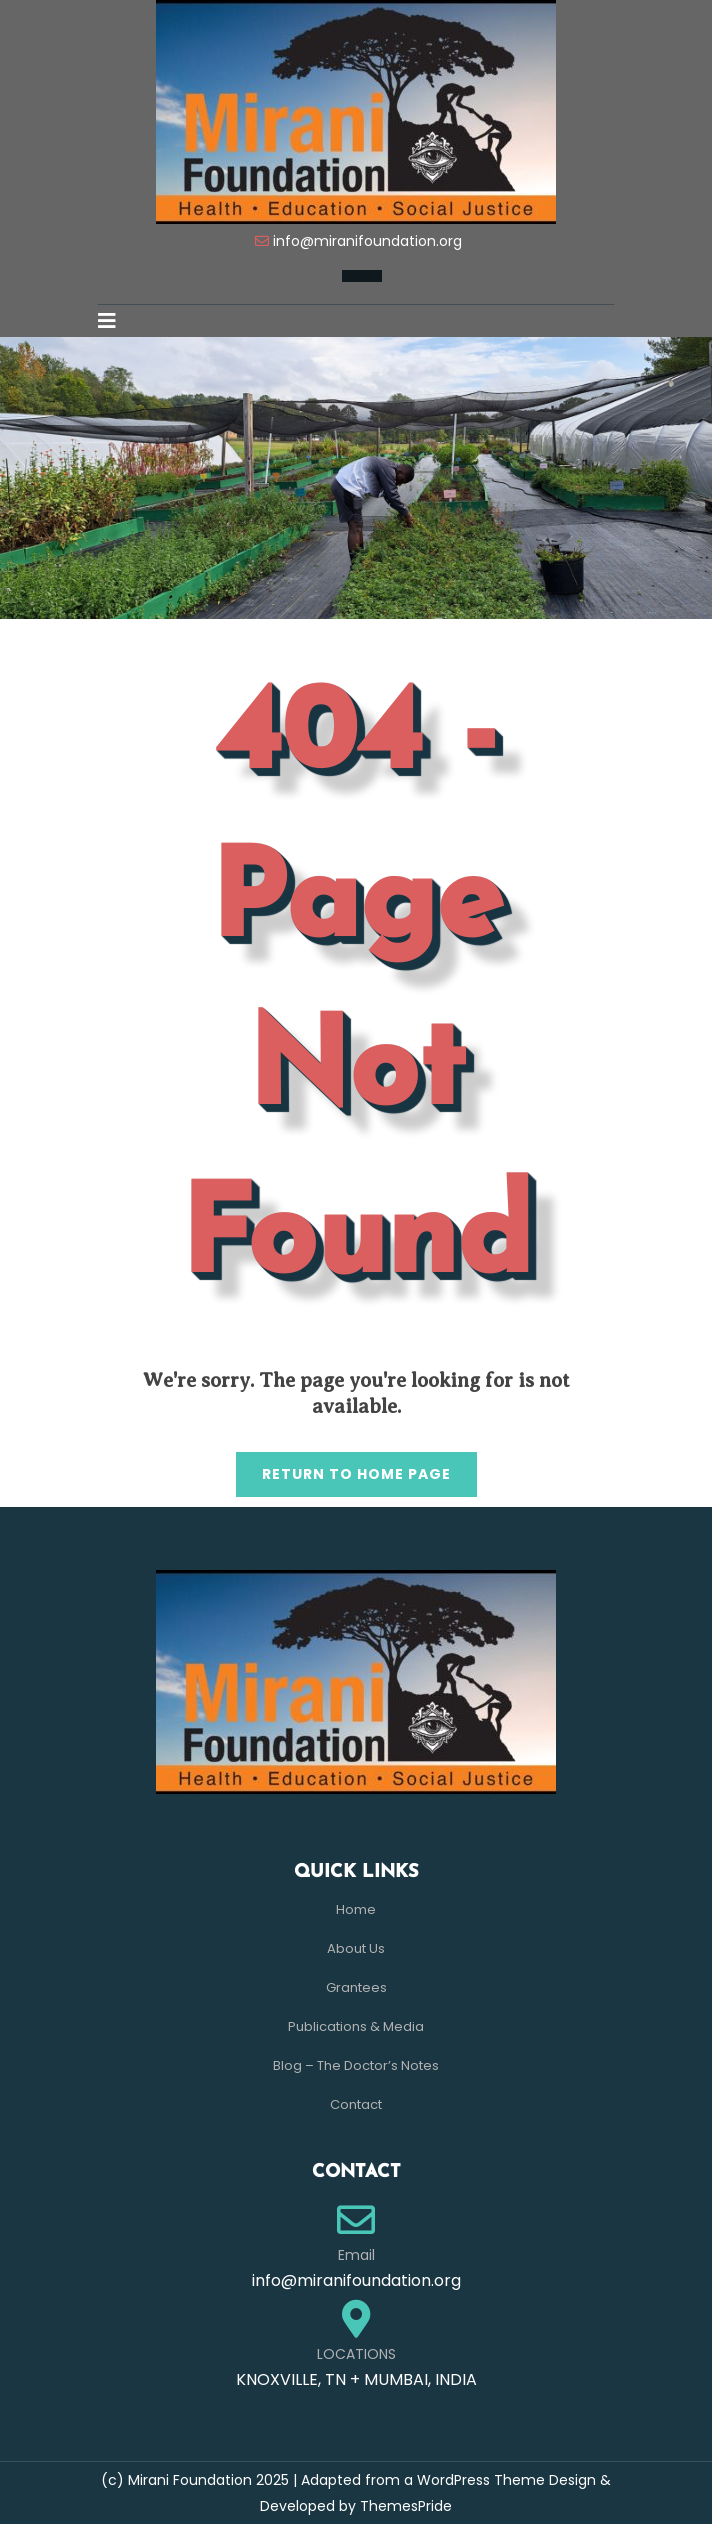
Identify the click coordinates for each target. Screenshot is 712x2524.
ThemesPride (404, 2506)
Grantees (356, 1987)
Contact (356, 2104)
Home (356, 1909)
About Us (356, 1948)
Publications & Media (356, 2026)
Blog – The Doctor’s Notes (356, 2065)
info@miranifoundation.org (367, 241)
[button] (114, 321)
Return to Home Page (343, 1468)
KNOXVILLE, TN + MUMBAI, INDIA (356, 2379)
